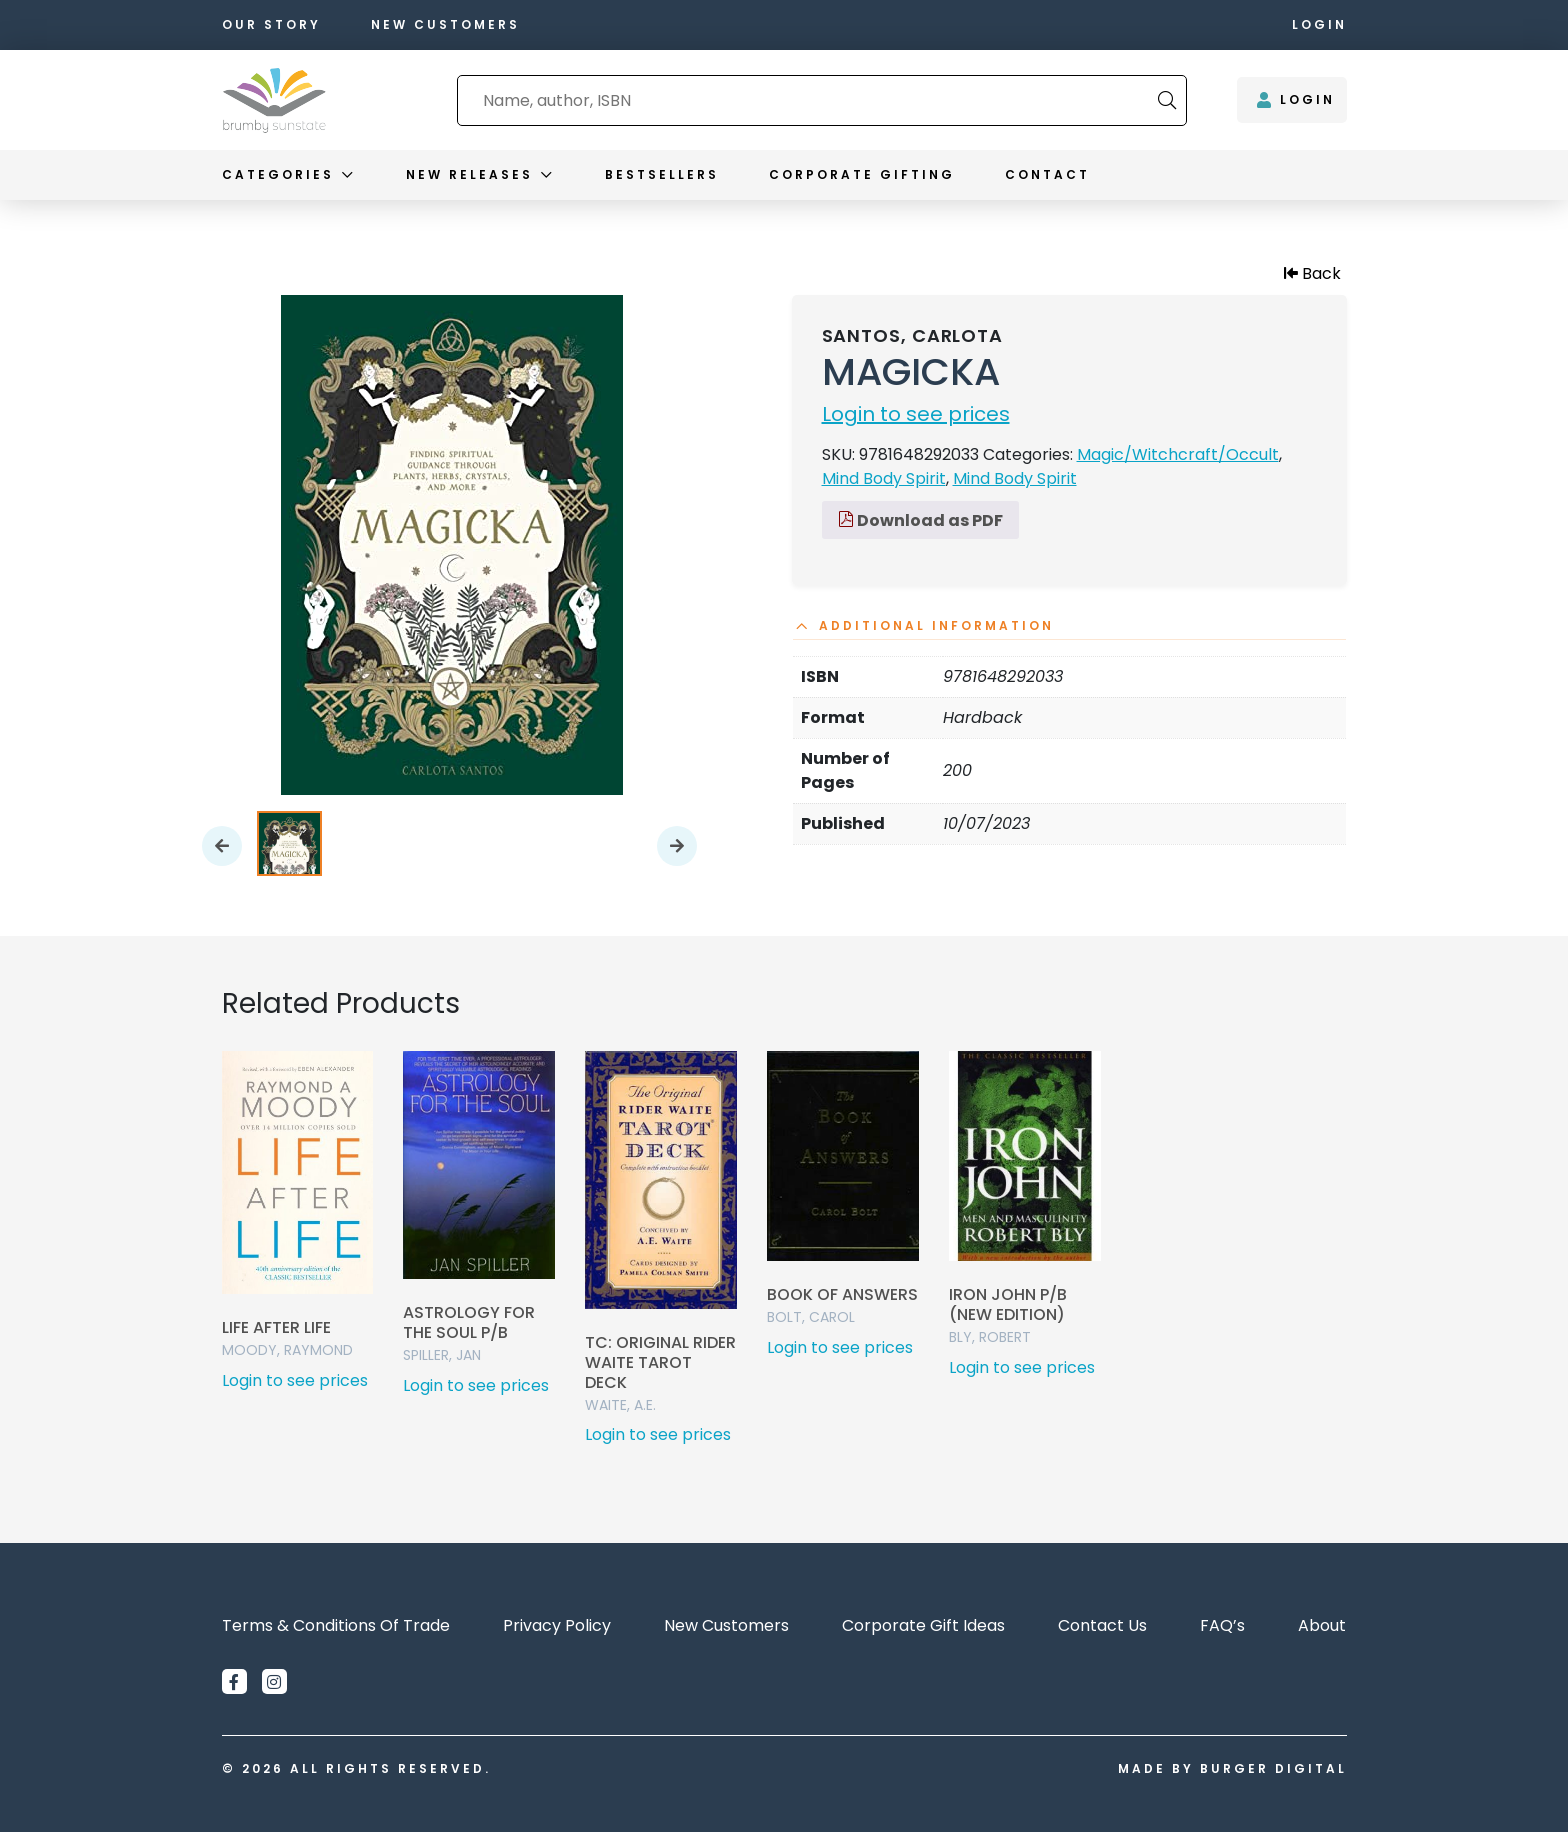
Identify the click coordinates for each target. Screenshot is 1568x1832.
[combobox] (808, 100)
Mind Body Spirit (884, 478)
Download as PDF (920, 520)
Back (1312, 273)
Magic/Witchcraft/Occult (1178, 454)
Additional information (936, 626)
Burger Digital (1273, 1768)
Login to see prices (916, 414)
